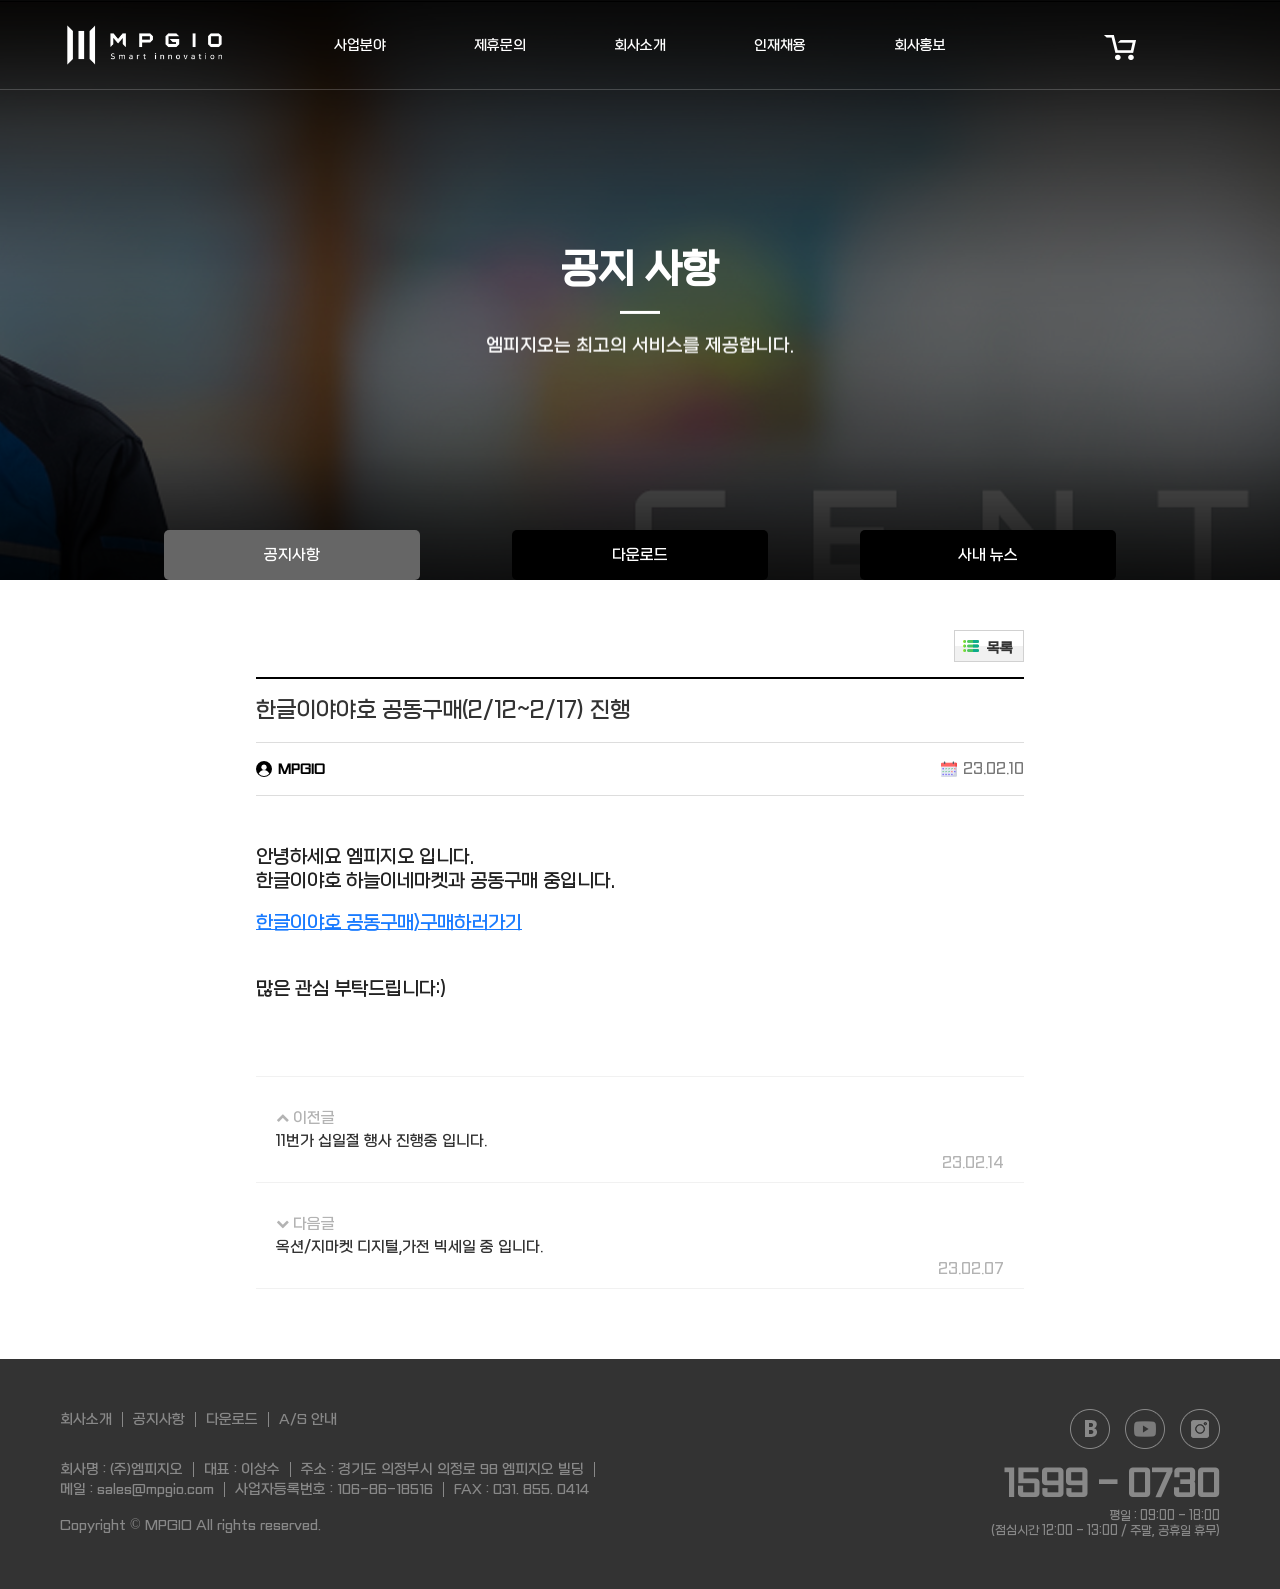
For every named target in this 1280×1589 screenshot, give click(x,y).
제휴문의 (500, 45)
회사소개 (640, 45)
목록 (1000, 648)
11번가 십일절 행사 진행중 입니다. (381, 1141)
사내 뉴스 (988, 555)
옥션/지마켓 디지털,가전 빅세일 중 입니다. (409, 1247)
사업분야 (360, 45)
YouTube (1145, 1429)
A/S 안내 (308, 1419)
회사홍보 (920, 45)
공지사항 (292, 555)
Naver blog (1090, 1429)
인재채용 (780, 45)
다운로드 (640, 555)
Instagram (1200, 1429)
